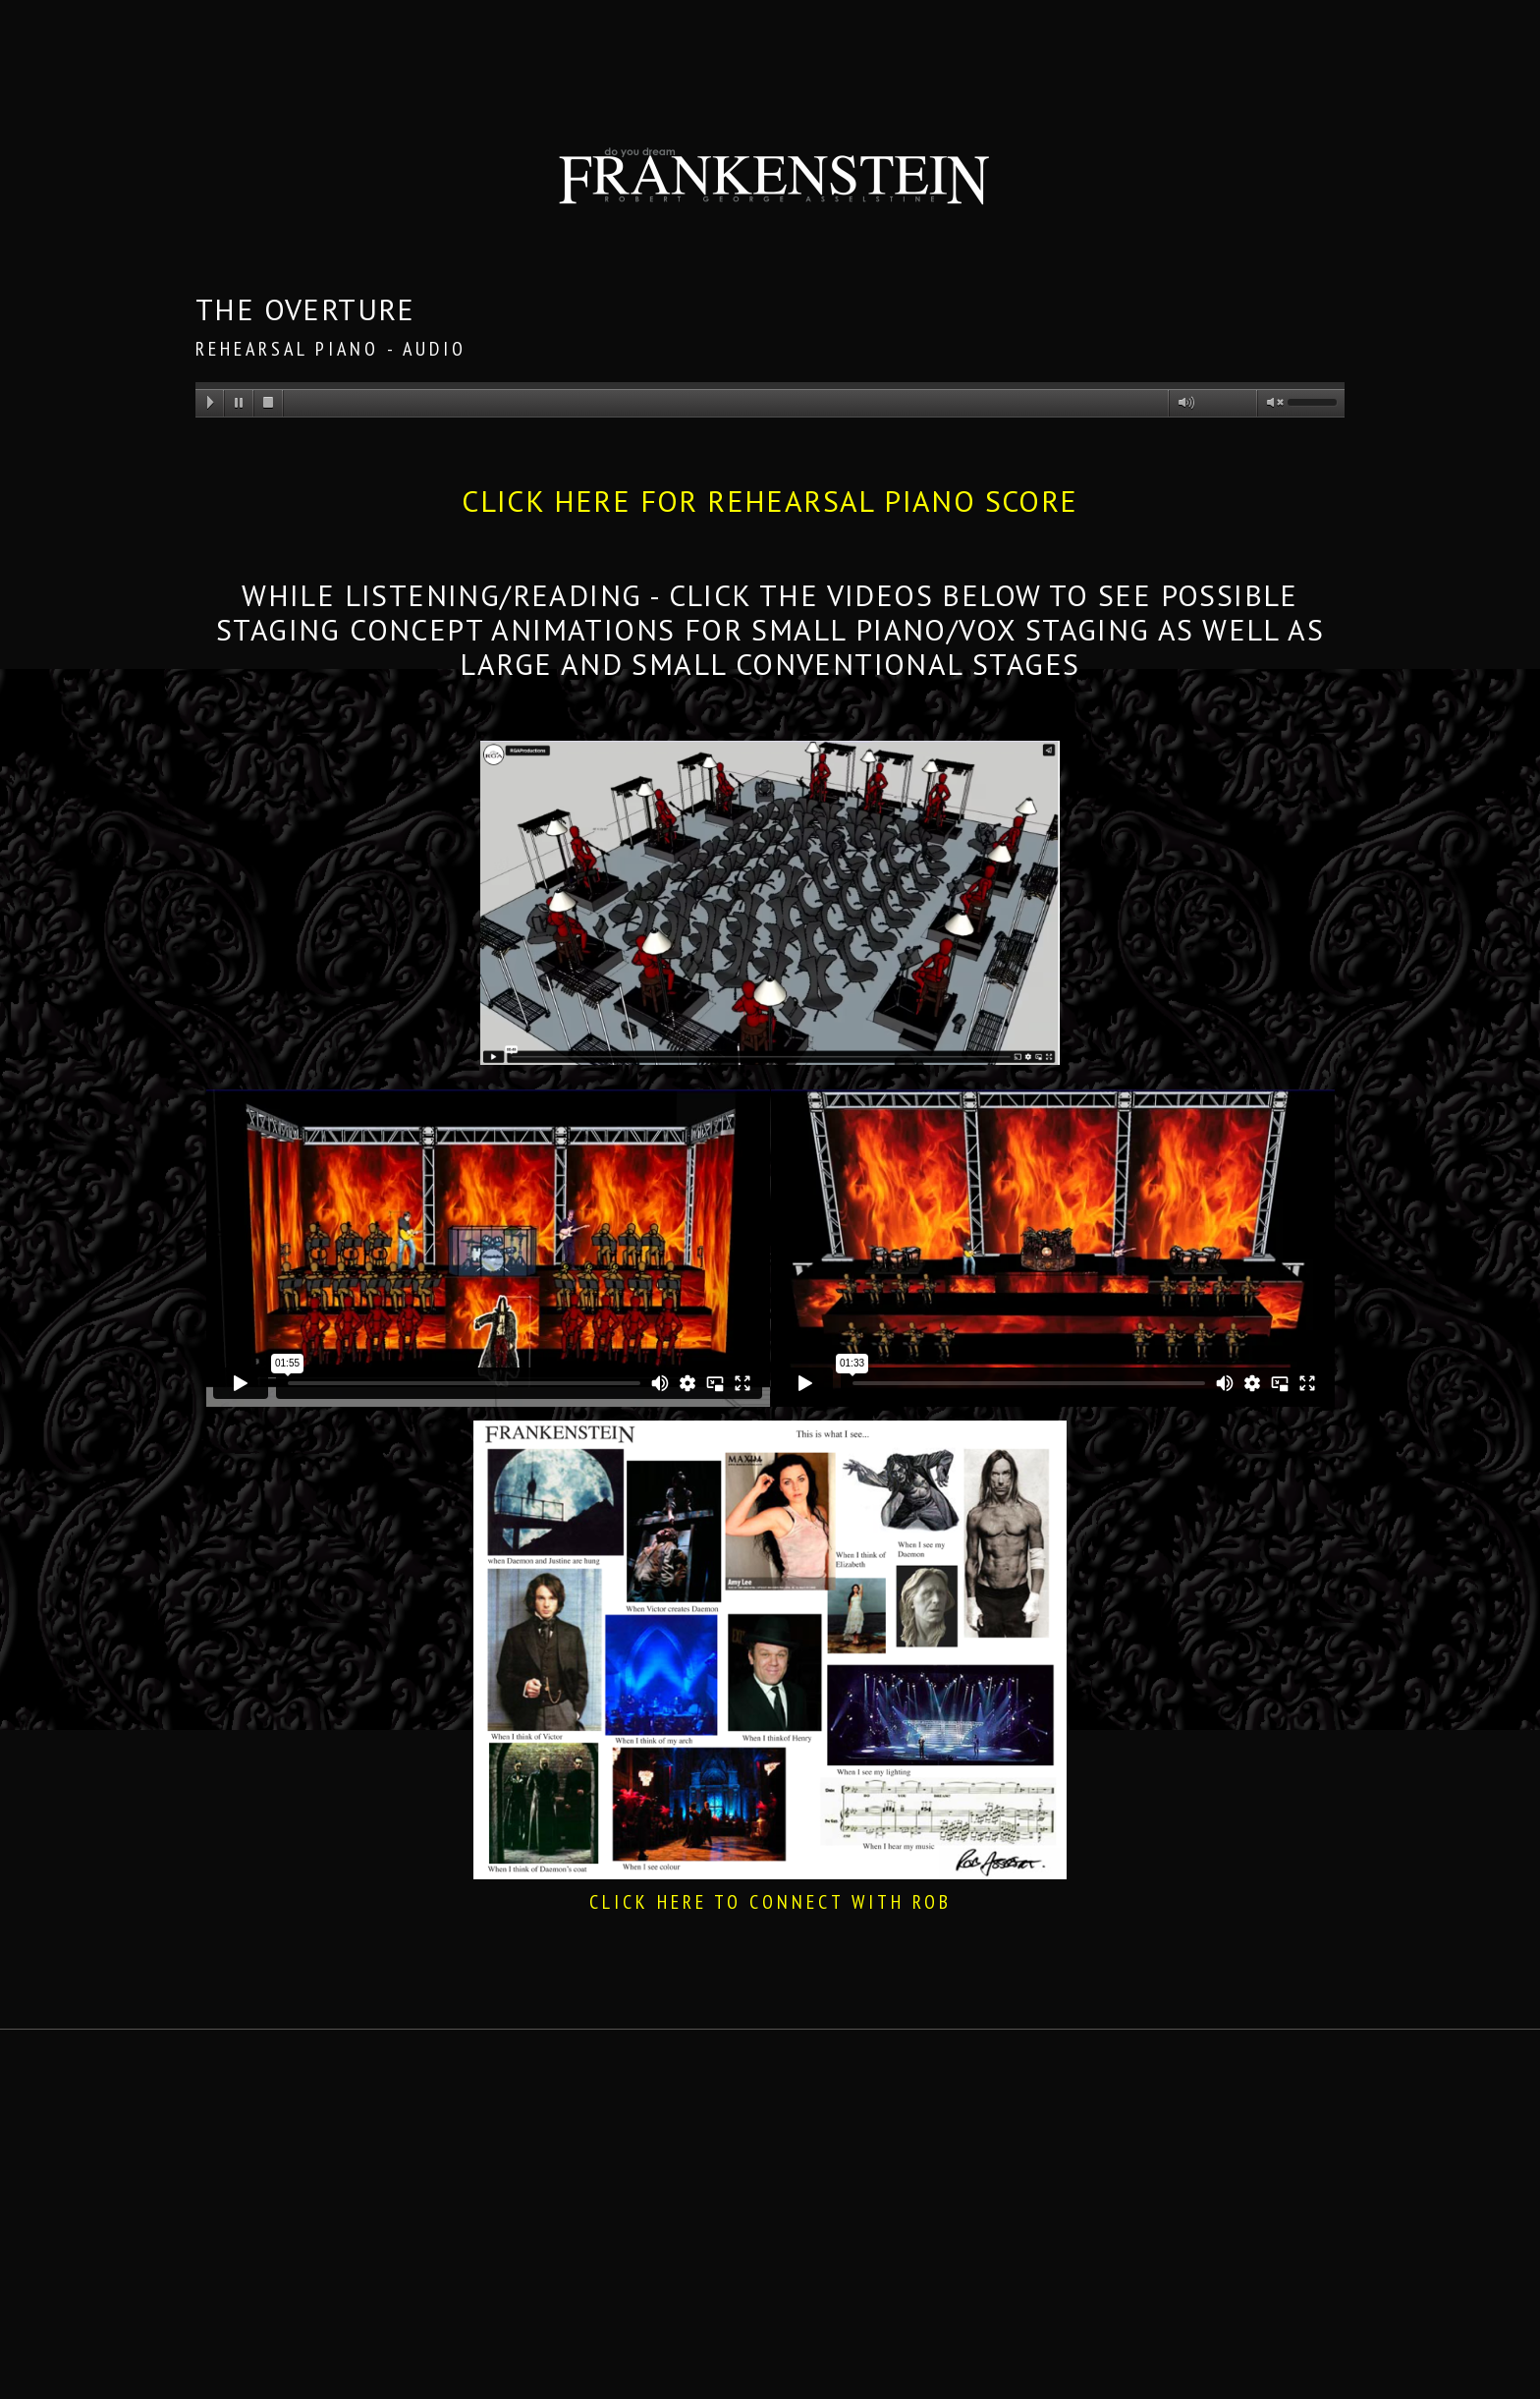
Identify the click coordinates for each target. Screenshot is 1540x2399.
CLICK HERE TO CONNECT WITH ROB (770, 1902)
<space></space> (487, 1248)
